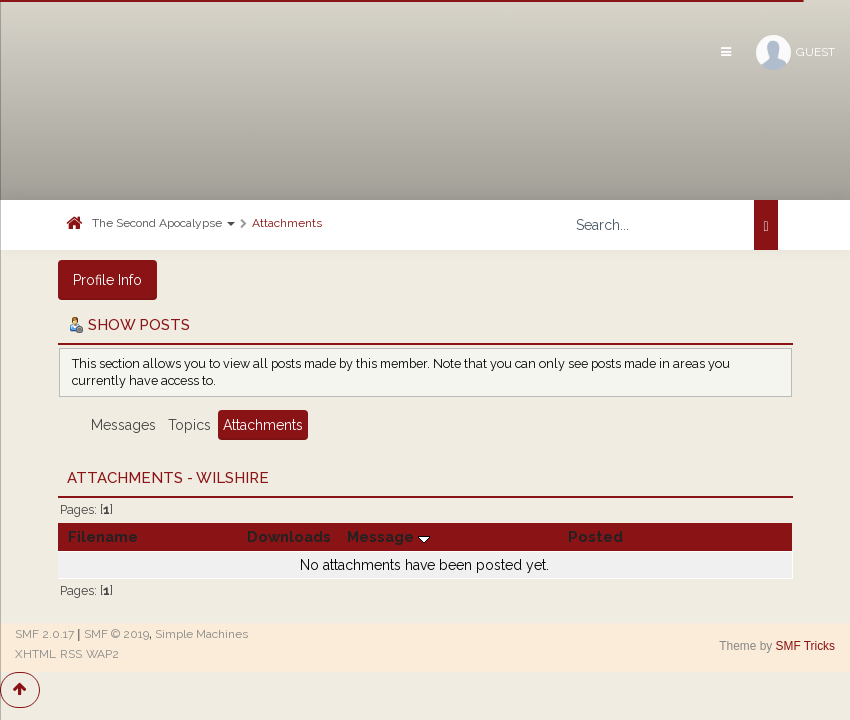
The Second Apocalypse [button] (163, 223)
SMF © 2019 (116, 634)
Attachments (287, 223)
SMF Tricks (805, 646)
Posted (595, 536)
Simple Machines (201, 634)
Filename (103, 536)
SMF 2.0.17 (44, 634)
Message (388, 536)
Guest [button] (795, 52)
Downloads (289, 536)
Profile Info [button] (107, 280)
